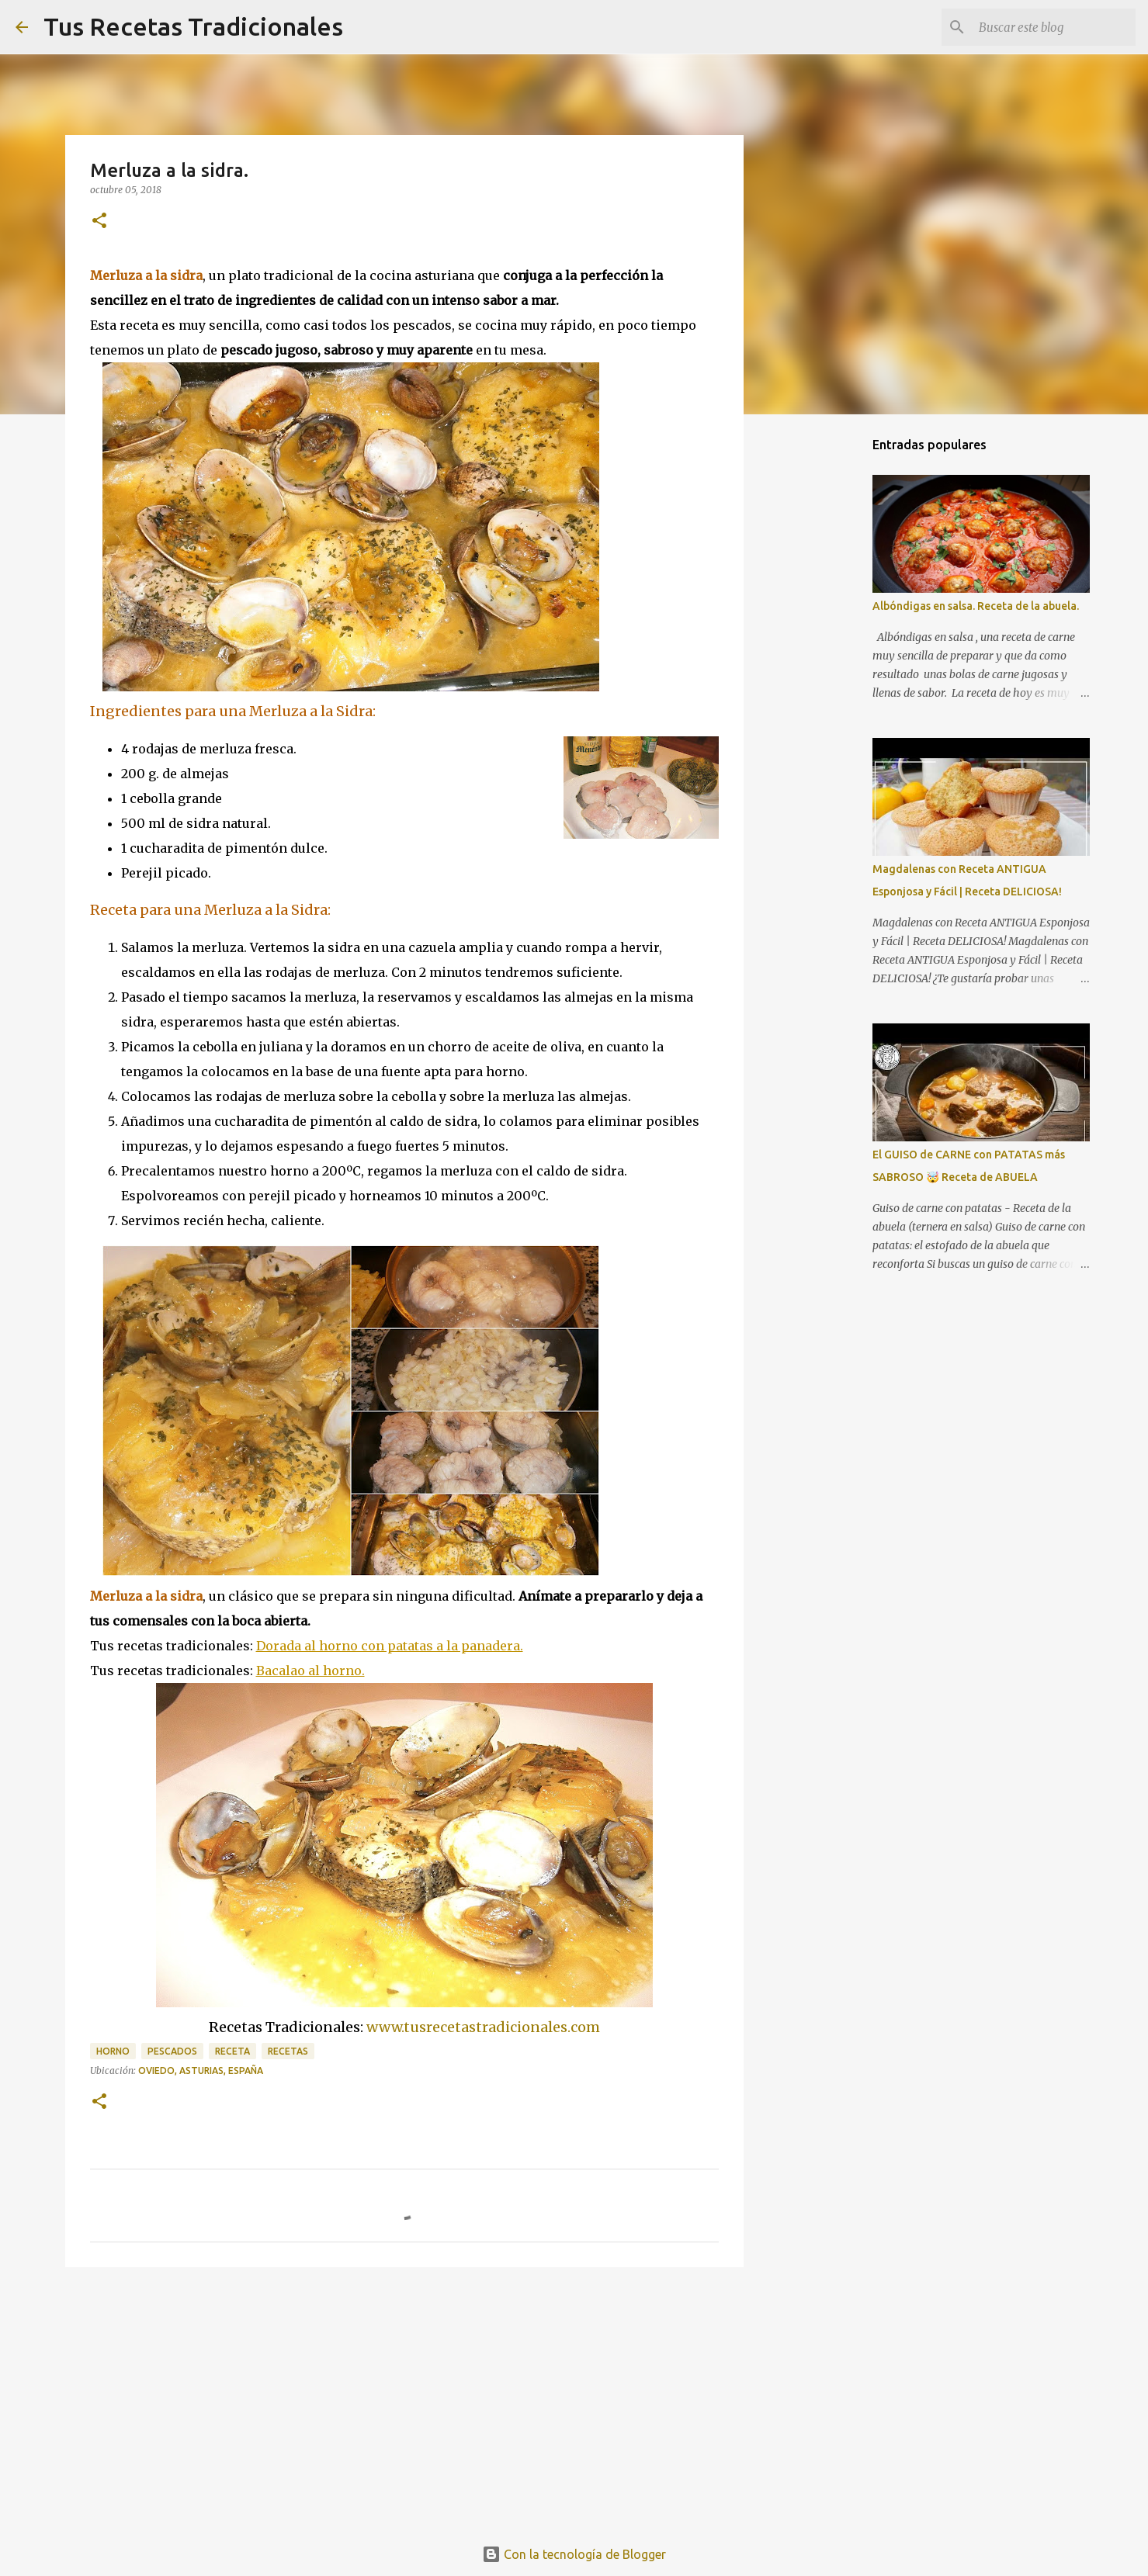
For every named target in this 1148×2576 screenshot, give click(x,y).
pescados (172, 2051)
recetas (288, 2051)
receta (232, 2051)
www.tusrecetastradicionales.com (483, 2027)
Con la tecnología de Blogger (574, 2554)
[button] (99, 221)
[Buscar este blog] (1054, 27)
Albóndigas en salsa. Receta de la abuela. (975, 606)
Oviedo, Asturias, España (200, 2070)
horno (113, 2051)
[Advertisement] (404, 2399)
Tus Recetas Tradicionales (193, 26)
